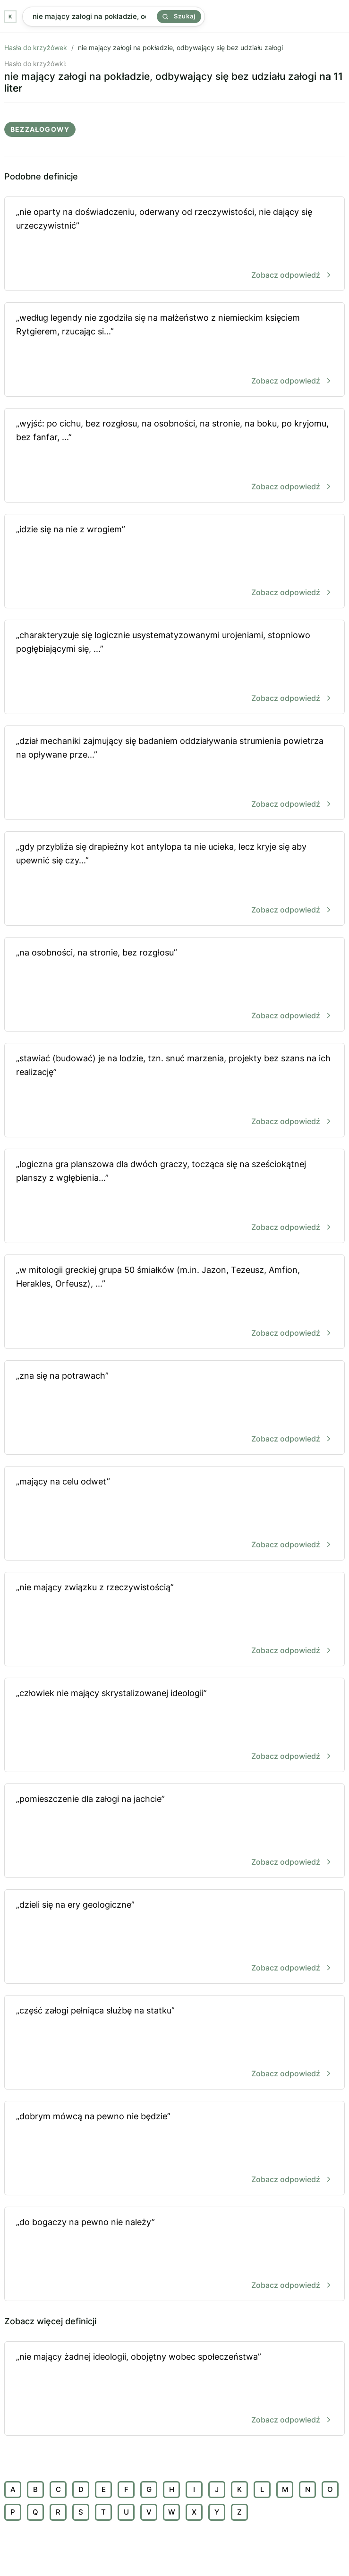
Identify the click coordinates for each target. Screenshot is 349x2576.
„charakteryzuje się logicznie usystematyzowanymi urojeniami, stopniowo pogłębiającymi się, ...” (174, 667)
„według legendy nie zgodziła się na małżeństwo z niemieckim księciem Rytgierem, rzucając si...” (174, 350)
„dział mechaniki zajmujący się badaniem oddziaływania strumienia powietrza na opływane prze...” (174, 773)
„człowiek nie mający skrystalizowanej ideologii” (174, 1725)
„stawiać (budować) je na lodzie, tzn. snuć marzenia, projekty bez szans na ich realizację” (174, 1090)
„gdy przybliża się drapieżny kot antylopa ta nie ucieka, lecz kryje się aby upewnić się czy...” (174, 879)
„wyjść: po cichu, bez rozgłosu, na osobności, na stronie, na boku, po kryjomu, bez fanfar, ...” (174, 456)
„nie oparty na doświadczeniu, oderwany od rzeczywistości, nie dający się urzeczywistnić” (174, 244)
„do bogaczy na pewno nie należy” (174, 2254)
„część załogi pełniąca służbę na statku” (174, 2043)
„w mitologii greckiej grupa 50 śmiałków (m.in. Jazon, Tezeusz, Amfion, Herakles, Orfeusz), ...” (174, 1302)
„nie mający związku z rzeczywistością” (174, 1619)
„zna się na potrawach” (174, 1408)
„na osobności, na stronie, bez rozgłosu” (174, 985)
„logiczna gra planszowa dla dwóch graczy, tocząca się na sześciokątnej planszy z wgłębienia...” (174, 1196)
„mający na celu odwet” (174, 1514)
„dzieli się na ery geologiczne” (174, 1937)
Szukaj (179, 16)
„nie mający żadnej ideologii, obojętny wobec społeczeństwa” (174, 2389)
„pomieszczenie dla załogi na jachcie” (174, 1831)
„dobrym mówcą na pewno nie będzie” (174, 2148)
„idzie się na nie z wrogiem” (174, 561)
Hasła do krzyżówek (35, 47)
